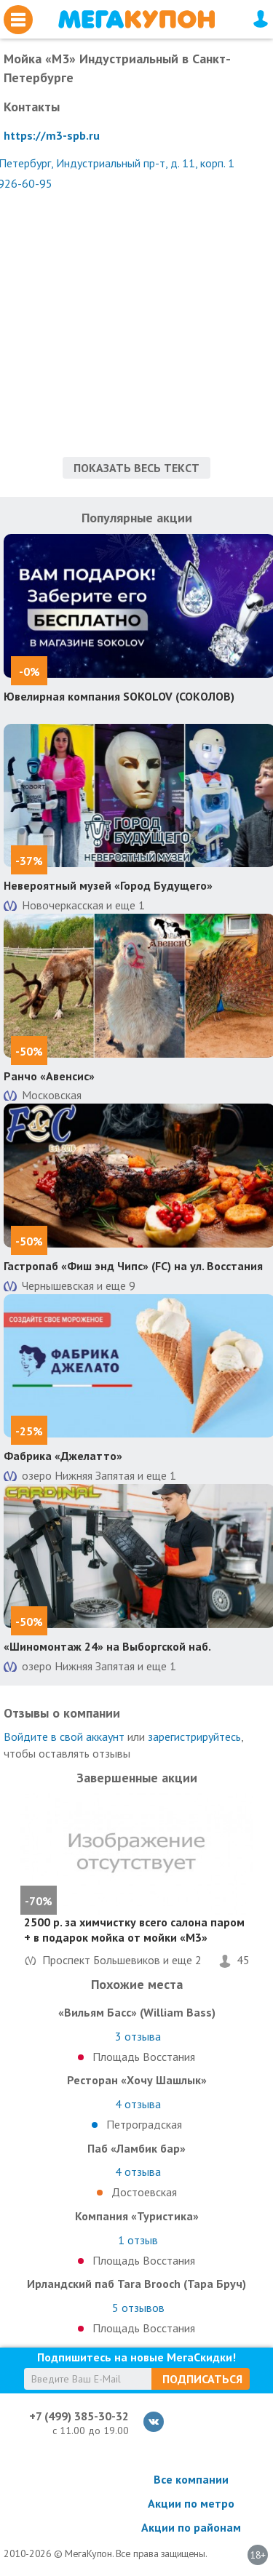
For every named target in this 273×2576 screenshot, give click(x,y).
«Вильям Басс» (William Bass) (136, 2012)
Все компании (191, 2479)
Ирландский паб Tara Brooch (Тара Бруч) (136, 2283)
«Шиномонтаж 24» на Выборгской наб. (107, 1646)
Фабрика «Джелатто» (63, 1455)
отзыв (138, 2240)
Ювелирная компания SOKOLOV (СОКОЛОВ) (119, 696)
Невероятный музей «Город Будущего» (108, 885)
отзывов (138, 2307)
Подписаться (202, 2379)
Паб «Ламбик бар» (136, 2148)
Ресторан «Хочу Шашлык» (137, 2080)
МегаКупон (136, 19)
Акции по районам (191, 2527)
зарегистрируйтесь (194, 1736)
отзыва (138, 2036)
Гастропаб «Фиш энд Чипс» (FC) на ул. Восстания (133, 1266)
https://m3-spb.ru (52, 135)
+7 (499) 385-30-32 (79, 2416)
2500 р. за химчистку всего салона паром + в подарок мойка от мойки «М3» (134, 1930)
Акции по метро (191, 2503)
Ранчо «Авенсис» (49, 1076)
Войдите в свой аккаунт (64, 1736)
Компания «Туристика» (137, 2216)
